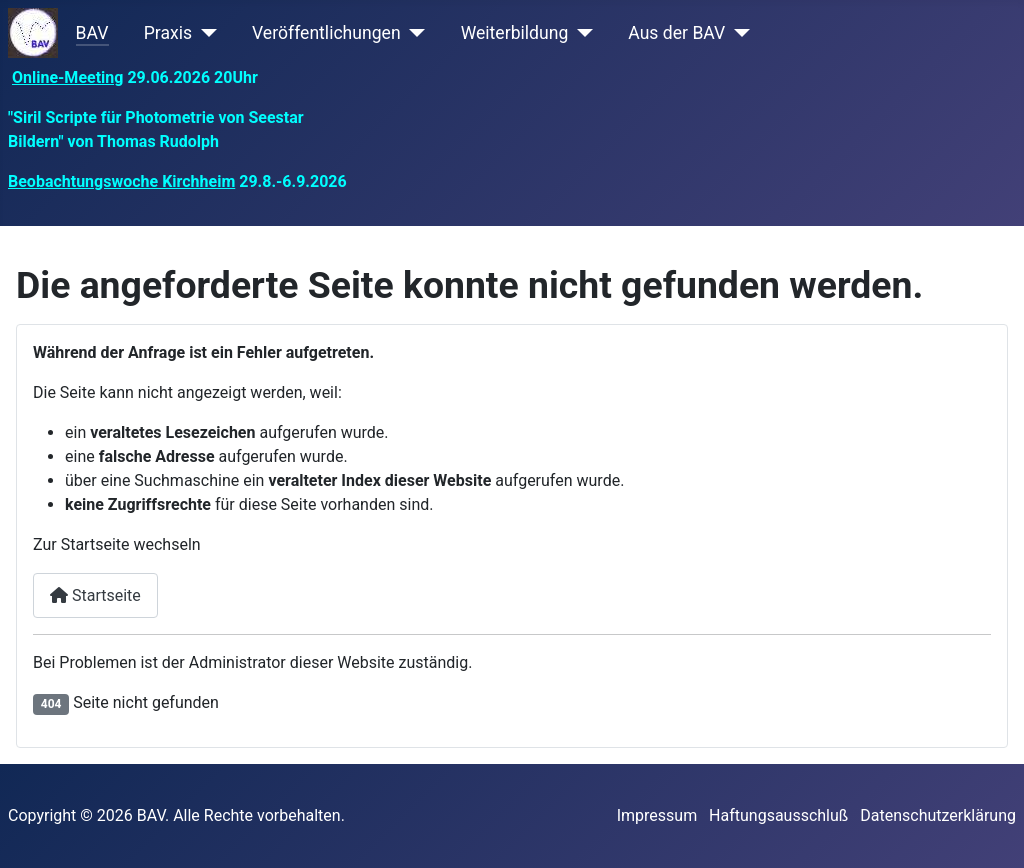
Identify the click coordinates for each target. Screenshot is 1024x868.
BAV (92, 33)
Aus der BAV (676, 33)
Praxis (168, 33)
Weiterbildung (515, 33)
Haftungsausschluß (778, 815)
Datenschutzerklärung (938, 815)
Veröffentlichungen (326, 33)
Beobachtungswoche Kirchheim (121, 181)
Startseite (95, 595)
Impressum (657, 815)
